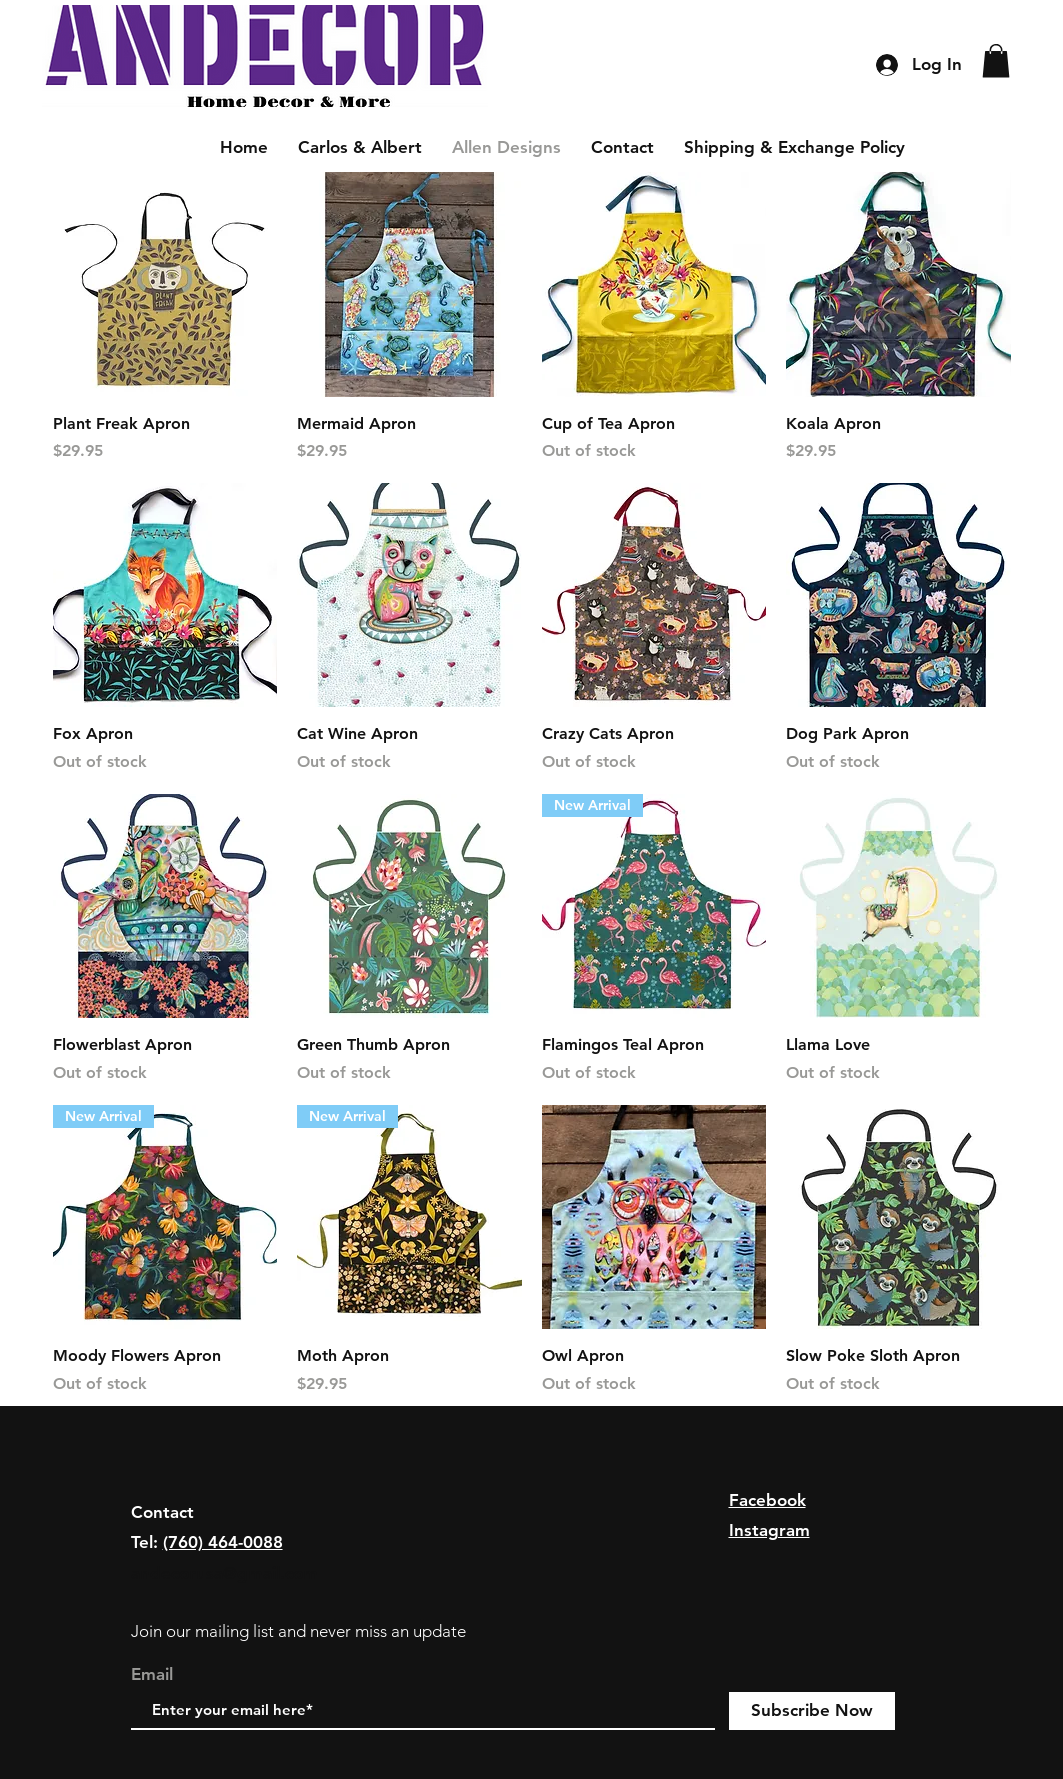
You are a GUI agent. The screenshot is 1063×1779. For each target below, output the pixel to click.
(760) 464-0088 (223, 1542)
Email (152, 1674)
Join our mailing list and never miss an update (298, 1631)
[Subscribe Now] (812, 1711)
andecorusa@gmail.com (224, 1573)
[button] (996, 60)
